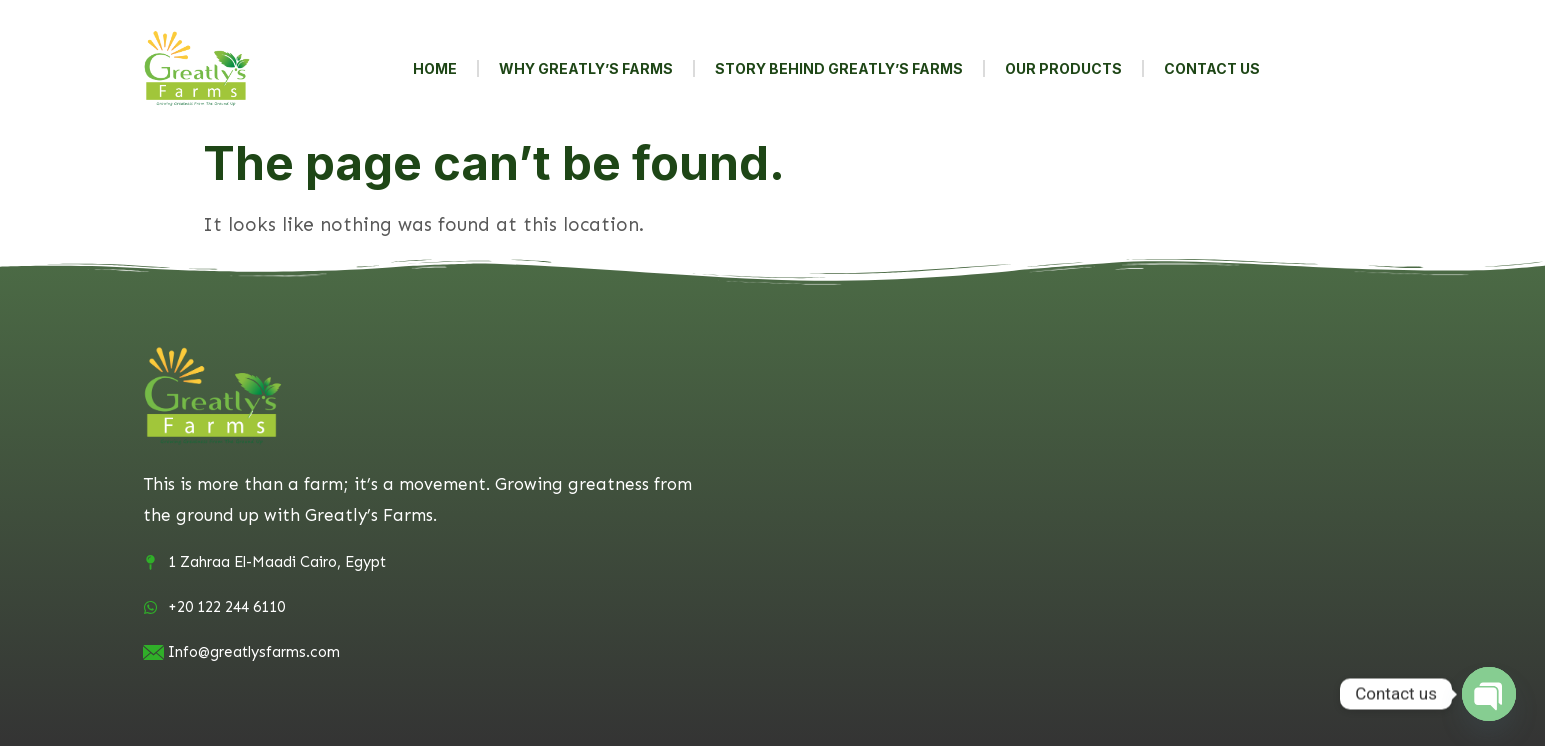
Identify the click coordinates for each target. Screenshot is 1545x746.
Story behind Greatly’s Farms (839, 68)
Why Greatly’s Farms (586, 68)
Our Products (1063, 68)
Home (435, 68)
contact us (1212, 68)
